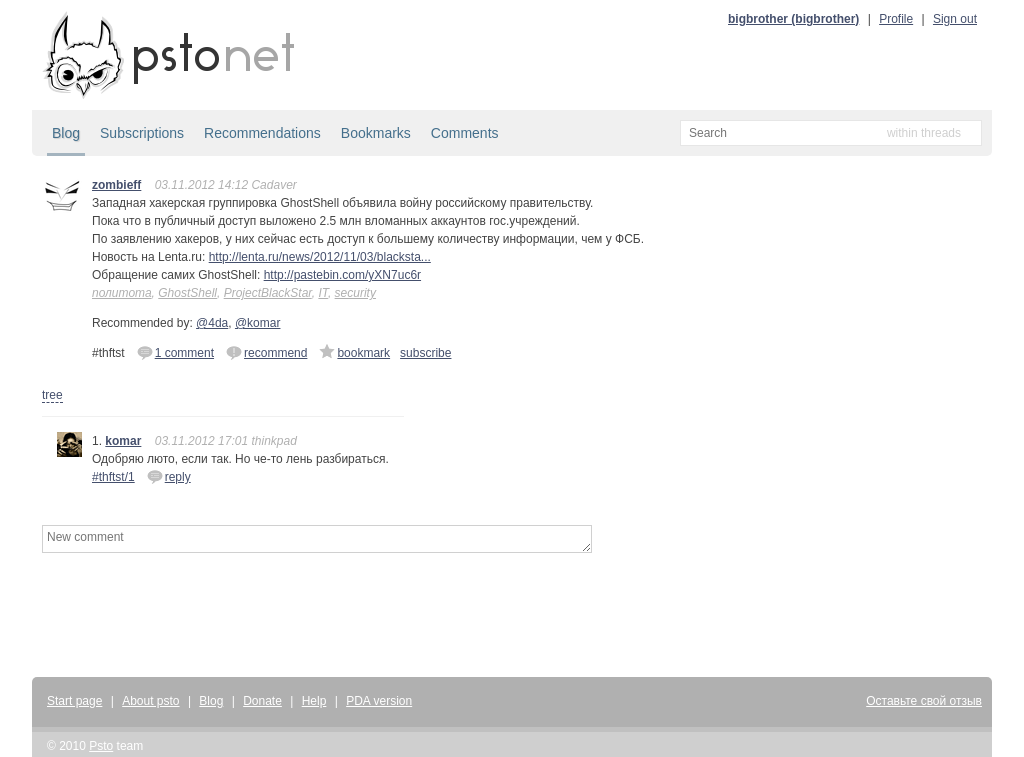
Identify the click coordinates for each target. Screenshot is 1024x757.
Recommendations (262, 133)
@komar (258, 323)
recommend (266, 352)
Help (314, 701)
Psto (101, 746)
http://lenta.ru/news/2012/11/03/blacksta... (320, 257)
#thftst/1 (113, 477)
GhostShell (187, 293)
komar (123, 441)
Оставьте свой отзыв (924, 701)
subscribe (425, 353)
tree (52, 395)
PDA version (379, 701)
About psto (150, 701)
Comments (465, 133)
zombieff (116, 185)
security (355, 293)
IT (323, 293)
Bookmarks (376, 133)
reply (169, 476)
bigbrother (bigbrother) (793, 19)
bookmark (354, 352)
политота (122, 293)
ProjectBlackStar (268, 293)
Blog (66, 133)
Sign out (955, 19)
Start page (74, 701)
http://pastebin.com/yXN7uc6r (342, 275)
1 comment (175, 352)
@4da (212, 323)
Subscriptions (142, 133)
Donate (262, 701)
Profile (896, 19)
